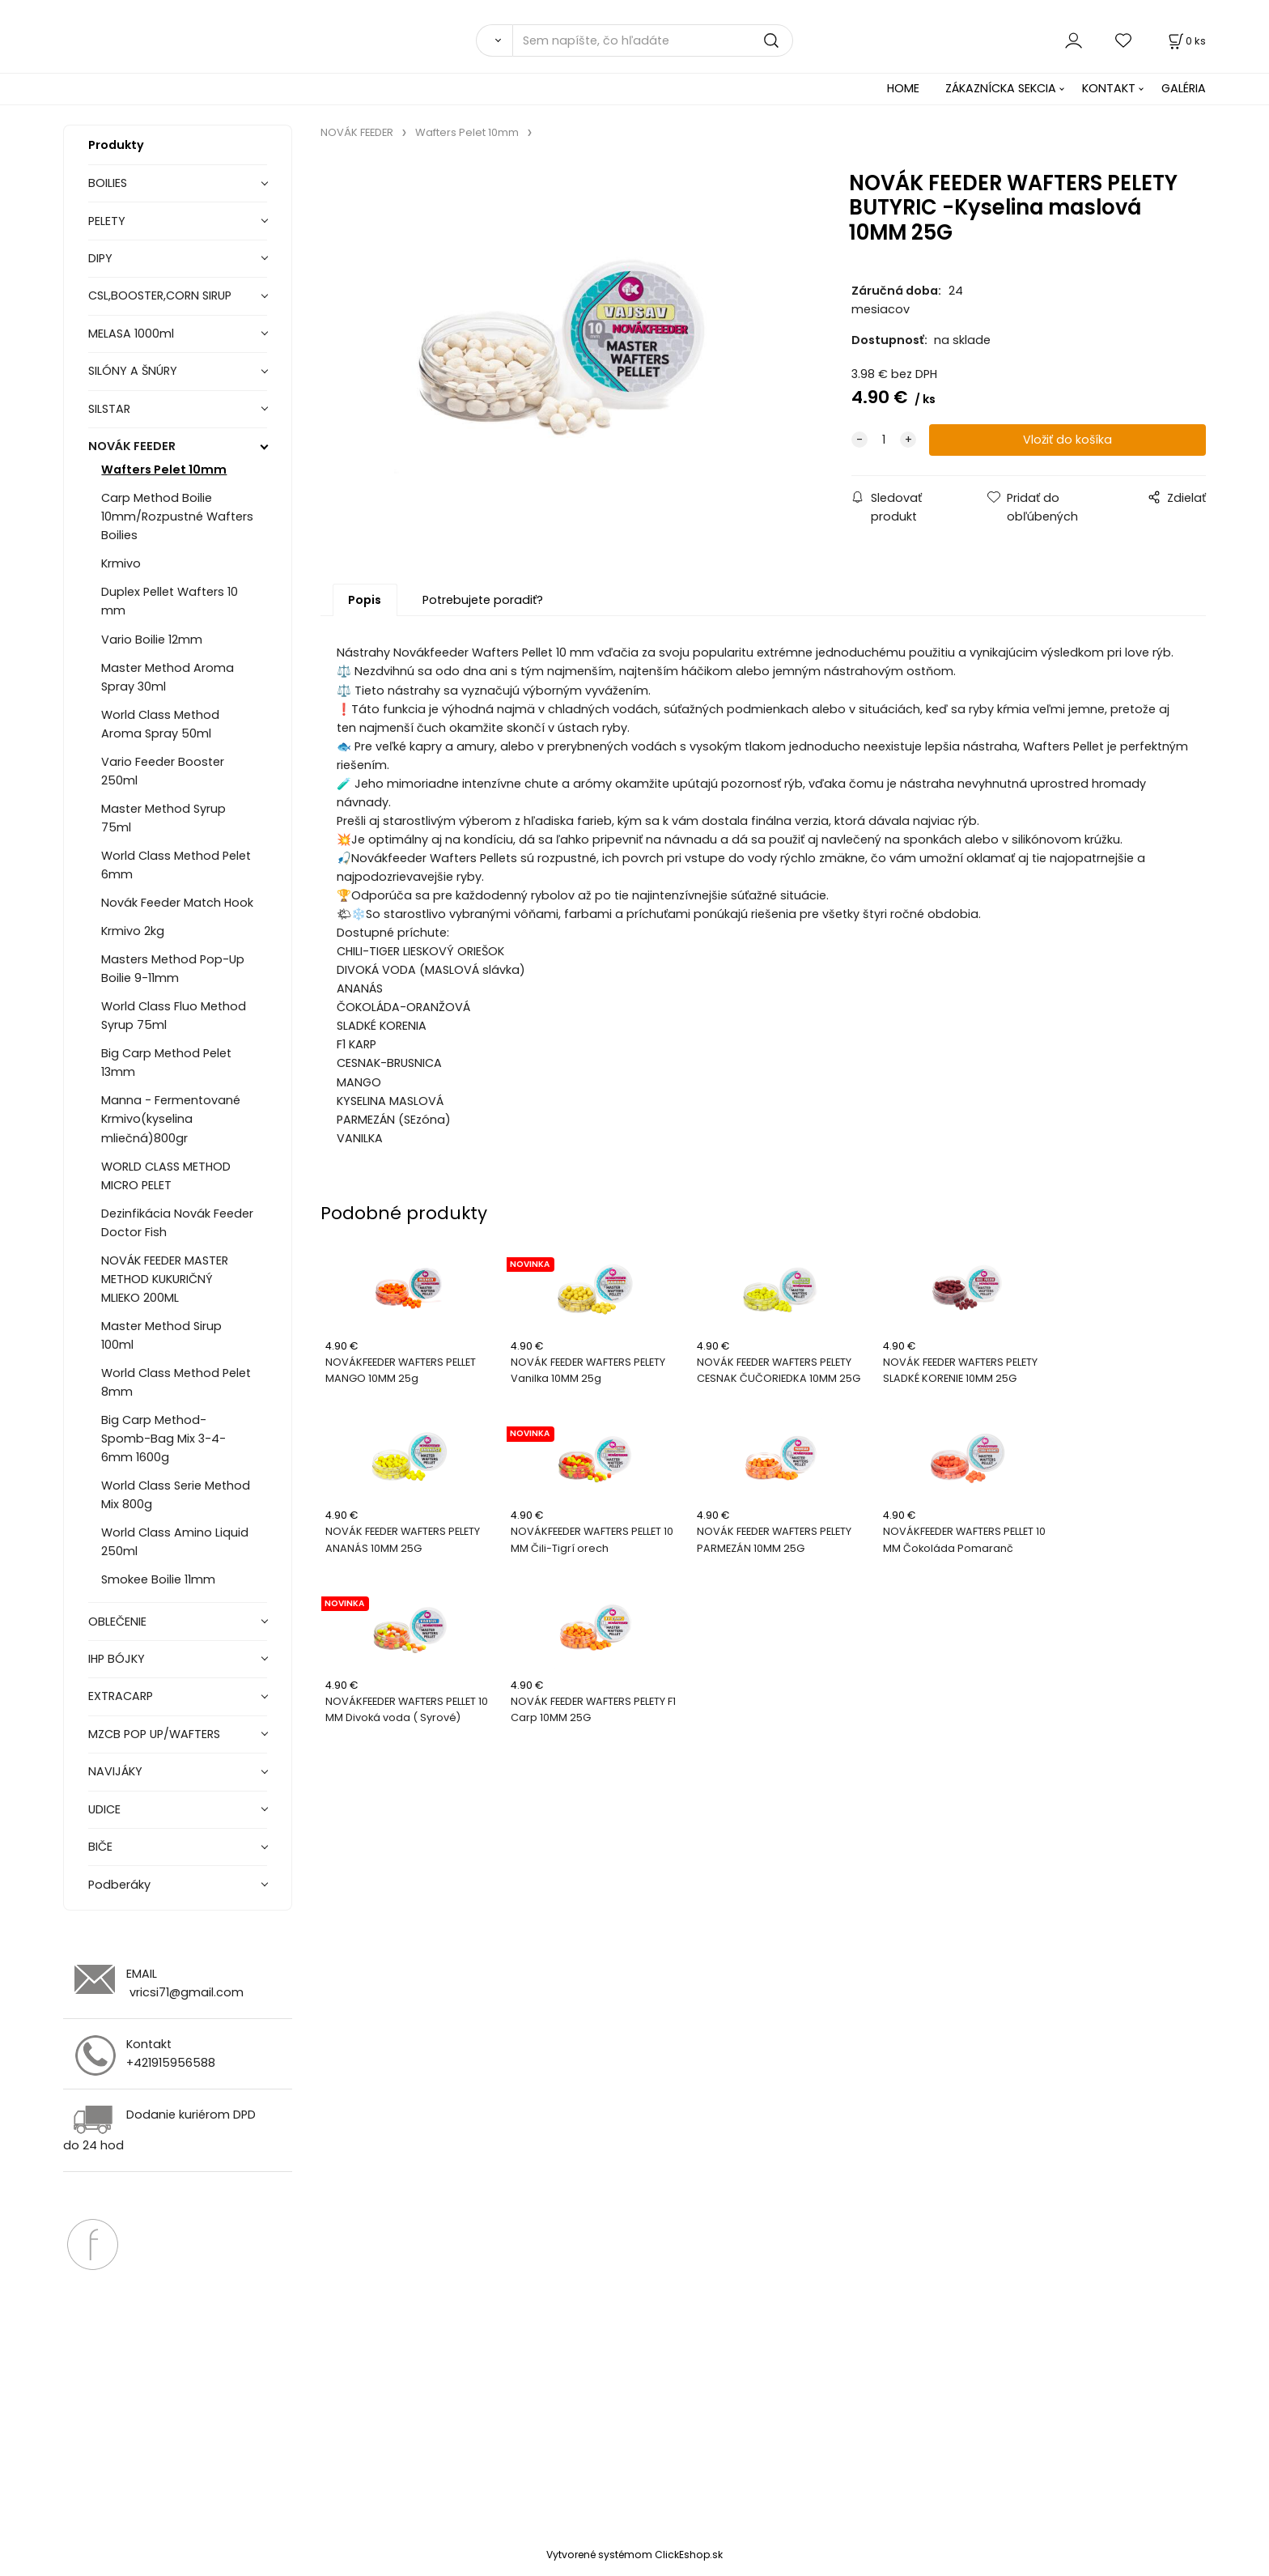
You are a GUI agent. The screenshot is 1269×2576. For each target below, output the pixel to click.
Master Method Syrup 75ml (163, 818)
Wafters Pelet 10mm (164, 469)
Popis (364, 601)
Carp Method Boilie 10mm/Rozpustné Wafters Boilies (177, 516)
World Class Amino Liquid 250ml (174, 1541)
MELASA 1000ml (131, 333)
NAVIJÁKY (115, 1771)
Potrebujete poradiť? (482, 601)
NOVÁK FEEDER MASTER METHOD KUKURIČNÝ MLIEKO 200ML (164, 1279)
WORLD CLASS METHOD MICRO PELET (166, 1175)
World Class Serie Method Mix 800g (175, 1494)
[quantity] (884, 440)
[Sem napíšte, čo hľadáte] (652, 40)
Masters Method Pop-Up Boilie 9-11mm (172, 968)
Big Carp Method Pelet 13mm (166, 1062)
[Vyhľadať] (494, 40)
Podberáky (119, 1885)
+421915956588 (170, 2063)
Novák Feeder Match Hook (177, 903)
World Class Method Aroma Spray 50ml (160, 724)
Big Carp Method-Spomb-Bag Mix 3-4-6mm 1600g (163, 1438)
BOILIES (107, 183)
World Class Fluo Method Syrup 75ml (173, 1015)
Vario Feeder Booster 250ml (162, 771)
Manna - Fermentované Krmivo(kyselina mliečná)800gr (170, 1119)
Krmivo (121, 563)
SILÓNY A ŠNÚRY (132, 371)
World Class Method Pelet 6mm (176, 865)
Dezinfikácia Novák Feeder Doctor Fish (177, 1222)
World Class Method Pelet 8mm (176, 1382)
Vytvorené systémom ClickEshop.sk (634, 2554)
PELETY (106, 221)
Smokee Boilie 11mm (158, 1579)
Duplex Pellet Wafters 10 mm (169, 601)
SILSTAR (109, 409)
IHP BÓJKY (116, 1659)
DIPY (100, 258)
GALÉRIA (1183, 88)
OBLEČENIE (117, 1621)
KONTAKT (1108, 88)
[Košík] (1185, 41)
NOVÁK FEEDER (132, 446)
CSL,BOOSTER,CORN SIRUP (159, 295)
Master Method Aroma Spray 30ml (167, 677)
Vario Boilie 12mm (151, 639)
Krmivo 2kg (132, 931)
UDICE (104, 1809)
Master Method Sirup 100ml (161, 1335)
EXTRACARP (120, 1696)
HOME (903, 88)
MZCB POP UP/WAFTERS (154, 1734)
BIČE (100, 1846)
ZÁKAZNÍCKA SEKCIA (1000, 88)
